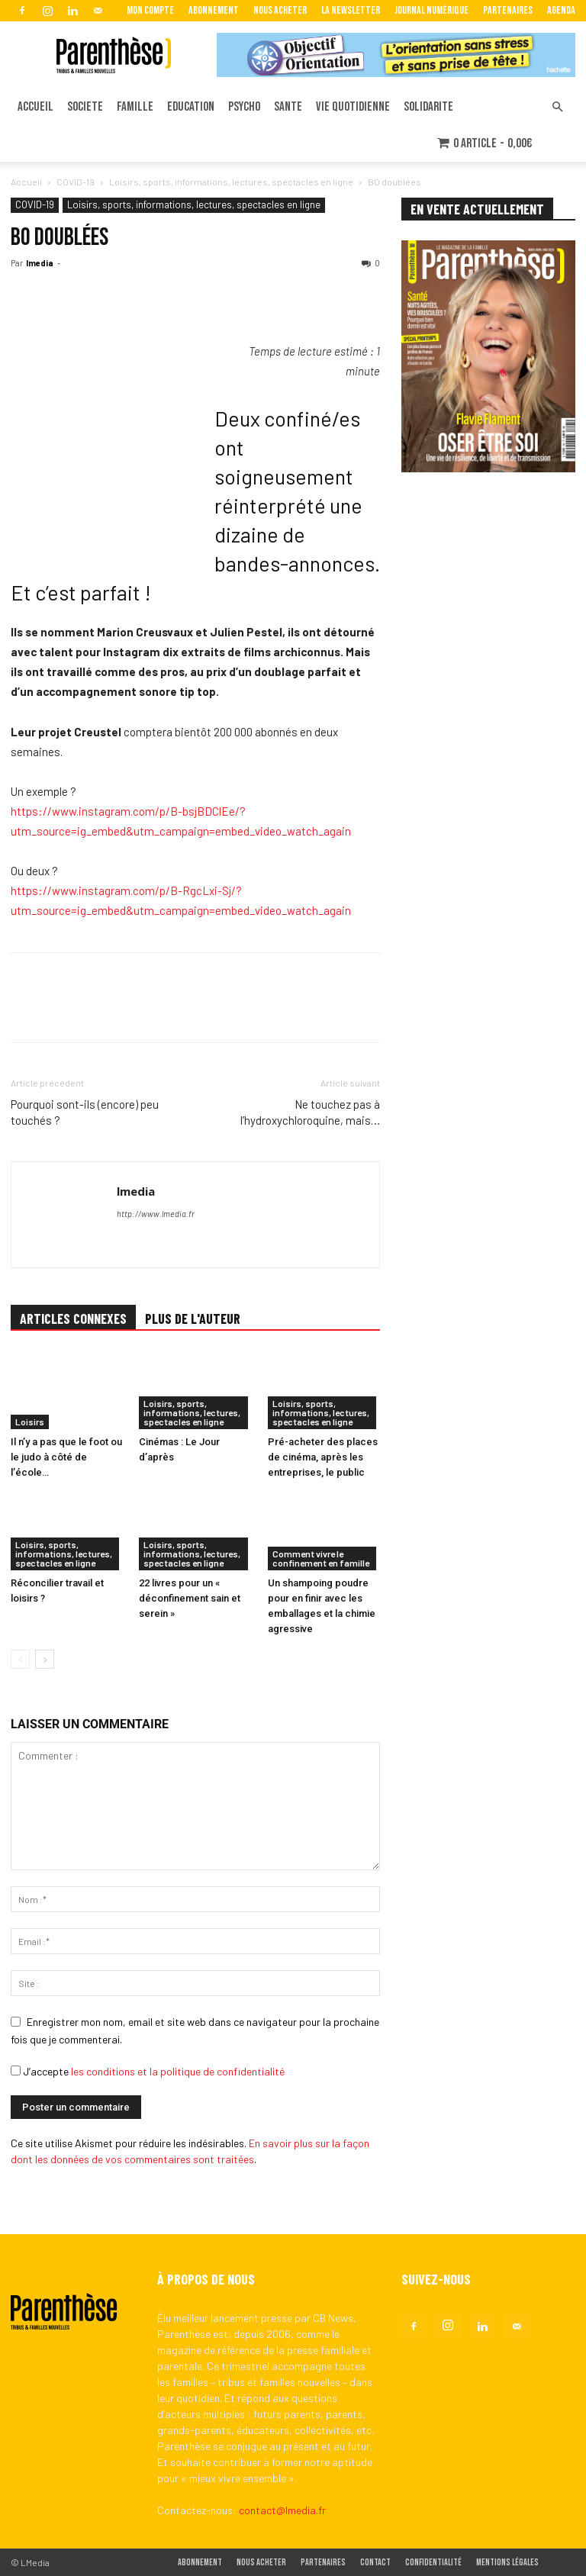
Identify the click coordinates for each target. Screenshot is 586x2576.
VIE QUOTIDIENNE (353, 106)
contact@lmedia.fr (282, 2510)
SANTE (288, 106)
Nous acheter (280, 10)
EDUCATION (190, 106)
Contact (375, 2562)
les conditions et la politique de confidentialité (178, 2071)
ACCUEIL (35, 106)
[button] (557, 107)
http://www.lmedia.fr (156, 1214)
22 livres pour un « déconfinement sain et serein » (189, 1598)
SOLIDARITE (428, 106)
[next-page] (44, 1659)
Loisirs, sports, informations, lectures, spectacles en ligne (231, 181)
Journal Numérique (431, 10)
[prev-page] (20, 1659)
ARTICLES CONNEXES (73, 1318)
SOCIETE (85, 106)
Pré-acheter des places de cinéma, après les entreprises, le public (323, 1457)
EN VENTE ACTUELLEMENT (477, 209)
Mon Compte (150, 10)
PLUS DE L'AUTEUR (192, 1318)
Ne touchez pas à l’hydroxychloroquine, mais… (310, 1112)
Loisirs (29, 1421)
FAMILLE (135, 106)
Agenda (561, 10)
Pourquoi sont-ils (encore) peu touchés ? (85, 1112)
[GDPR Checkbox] (16, 2070)
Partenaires (508, 10)
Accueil (26, 181)
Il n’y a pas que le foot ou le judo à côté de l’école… (66, 1457)
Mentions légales (507, 2562)
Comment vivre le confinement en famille (320, 1558)
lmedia (39, 263)
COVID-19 (75, 181)
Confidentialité (433, 2562)
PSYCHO (244, 106)
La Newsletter (350, 10)
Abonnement (213, 10)
